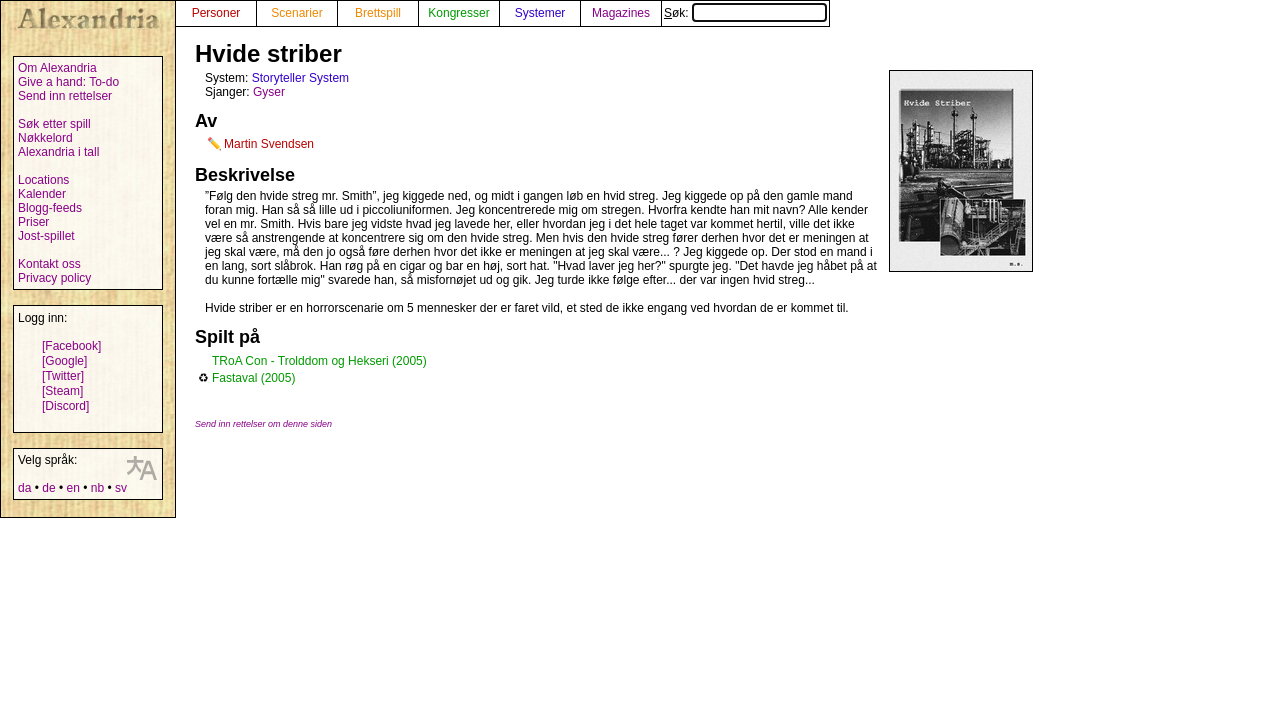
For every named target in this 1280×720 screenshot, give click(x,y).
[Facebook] (71, 346)
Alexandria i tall (58, 152)
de (48, 488)
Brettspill (378, 13)
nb (97, 488)
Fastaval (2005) (253, 378)
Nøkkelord (45, 138)
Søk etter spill (54, 124)
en (72, 488)
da (24, 488)
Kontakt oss (49, 264)
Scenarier (296, 13)
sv (121, 488)
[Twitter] (63, 376)
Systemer (540, 13)
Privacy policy (54, 278)
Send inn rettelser (65, 96)
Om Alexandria (57, 68)
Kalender (42, 194)
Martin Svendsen (269, 144)
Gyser (269, 92)
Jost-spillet (46, 236)
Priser (33, 222)
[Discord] (65, 406)
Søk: (745, 13)
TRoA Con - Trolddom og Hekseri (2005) (319, 361)
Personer (216, 13)
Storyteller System (300, 78)
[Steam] (62, 391)
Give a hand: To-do (68, 82)
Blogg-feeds (50, 208)
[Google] (64, 361)
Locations (43, 180)
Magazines (621, 13)
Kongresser (458, 13)
